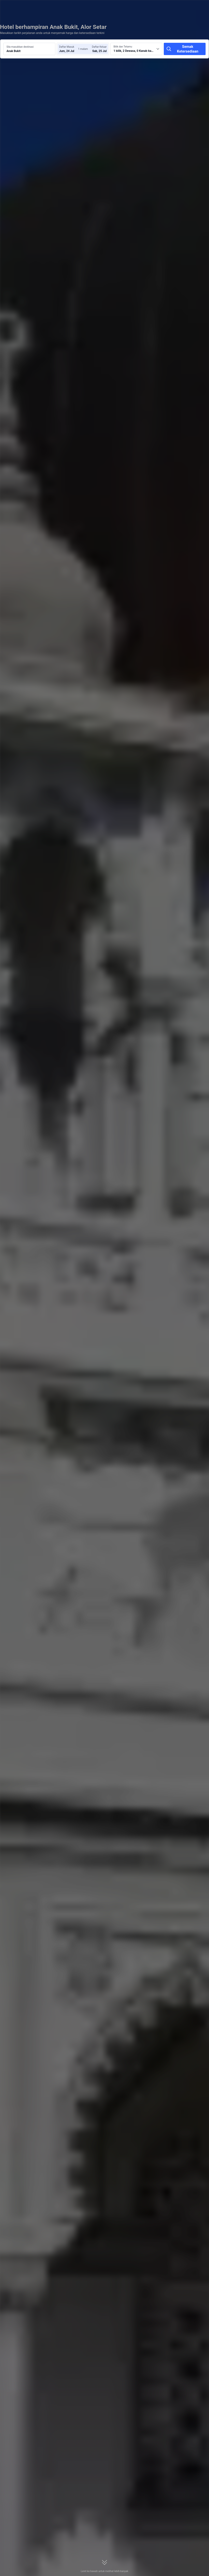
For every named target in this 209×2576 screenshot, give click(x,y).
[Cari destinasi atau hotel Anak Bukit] (29, 49)
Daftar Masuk (66, 46)
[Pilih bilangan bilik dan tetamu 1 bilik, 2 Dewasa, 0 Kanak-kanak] (136, 49)
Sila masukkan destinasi (20, 46)
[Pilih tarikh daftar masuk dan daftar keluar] (70, 49)
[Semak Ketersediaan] (185, 49)
